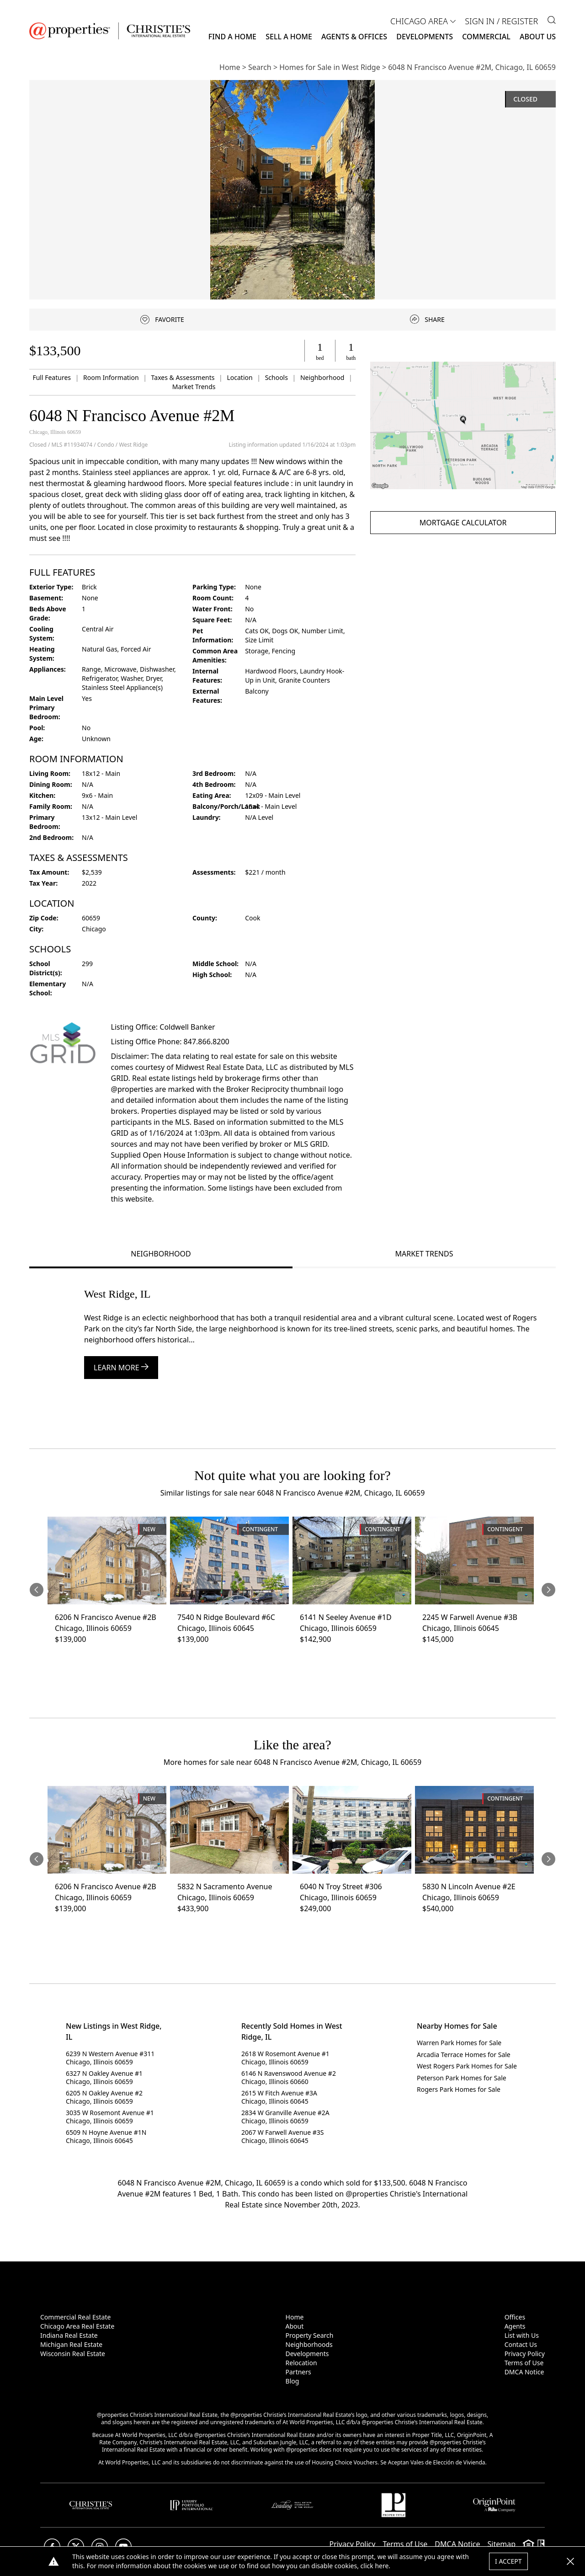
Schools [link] (277, 377)
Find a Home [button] (232, 37)
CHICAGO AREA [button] (419, 21)
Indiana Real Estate (69, 2335)
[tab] (160, 1254)
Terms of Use (524, 2362)
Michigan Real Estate (71, 2344)
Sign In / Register (501, 21)
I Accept (508, 2561)
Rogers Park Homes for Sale (458, 2089)
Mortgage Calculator (463, 523)
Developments (424, 37)
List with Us (522, 2335)
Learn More (121, 1368)
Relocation (301, 2362)
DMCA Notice (524, 2372)
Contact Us (521, 2344)
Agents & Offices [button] (354, 37)
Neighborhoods (309, 2344)
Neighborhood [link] (323, 377)
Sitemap (502, 2544)
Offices (515, 2317)
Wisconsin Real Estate (72, 2353)
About (295, 2326)
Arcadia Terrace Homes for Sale (464, 2054)
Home (295, 2317)
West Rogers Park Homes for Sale (467, 2066)
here (381, 2565)
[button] (463, 425)
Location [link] (240, 377)
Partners (298, 2372)
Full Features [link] (52, 377)
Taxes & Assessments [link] (183, 377)
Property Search (310, 2335)
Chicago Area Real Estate (77, 2326)
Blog (292, 2381)
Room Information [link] (111, 377)
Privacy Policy (525, 2353)
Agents (515, 2326)
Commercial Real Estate (75, 2317)
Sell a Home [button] (289, 37)
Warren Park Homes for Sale (459, 2042)
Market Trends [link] (194, 386)
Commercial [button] (486, 37)
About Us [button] (538, 37)
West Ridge (133, 445)
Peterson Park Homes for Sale (461, 2078)
